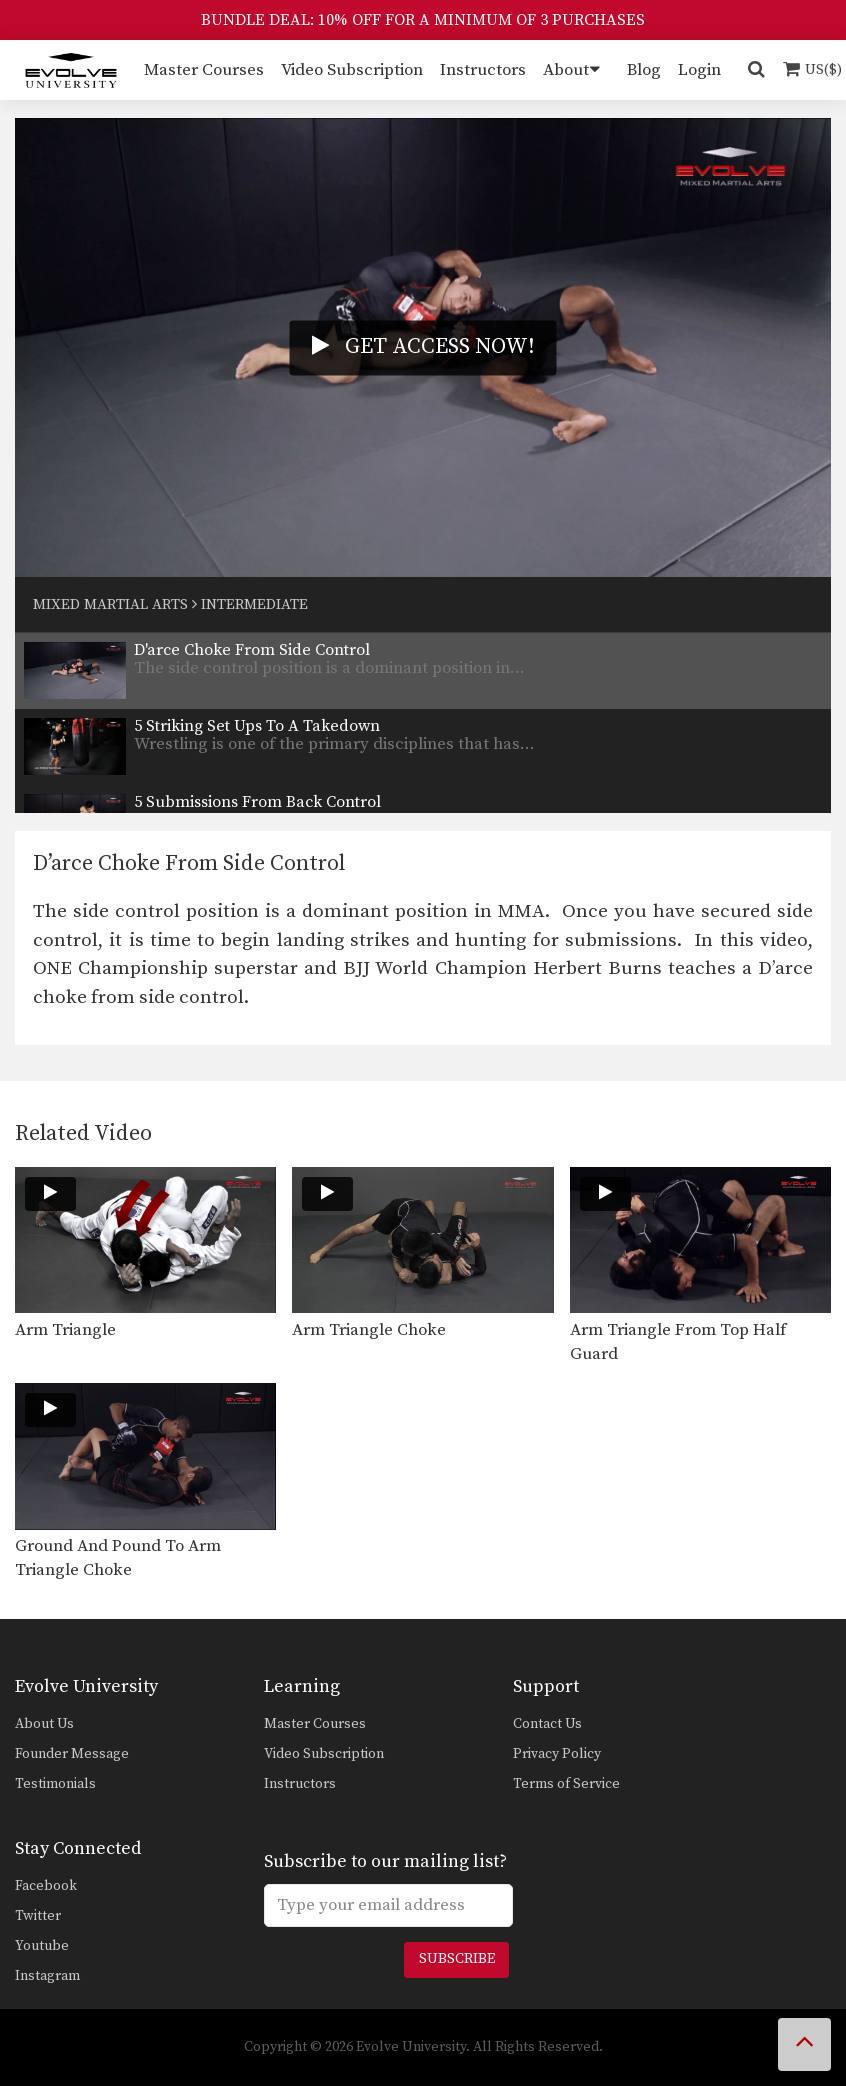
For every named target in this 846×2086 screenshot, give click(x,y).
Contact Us (547, 1724)
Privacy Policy (557, 1754)
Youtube (42, 1946)
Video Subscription (352, 70)
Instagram (47, 1976)
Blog (644, 70)
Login (699, 70)
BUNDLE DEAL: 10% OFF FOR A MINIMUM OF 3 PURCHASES (423, 20)
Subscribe (457, 1959)
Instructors (483, 70)
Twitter (38, 1916)
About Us (44, 1724)
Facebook (46, 1886)
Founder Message (72, 1754)
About (566, 70)
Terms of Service (566, 1784)
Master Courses (204, 70)
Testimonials (55, 1784)
